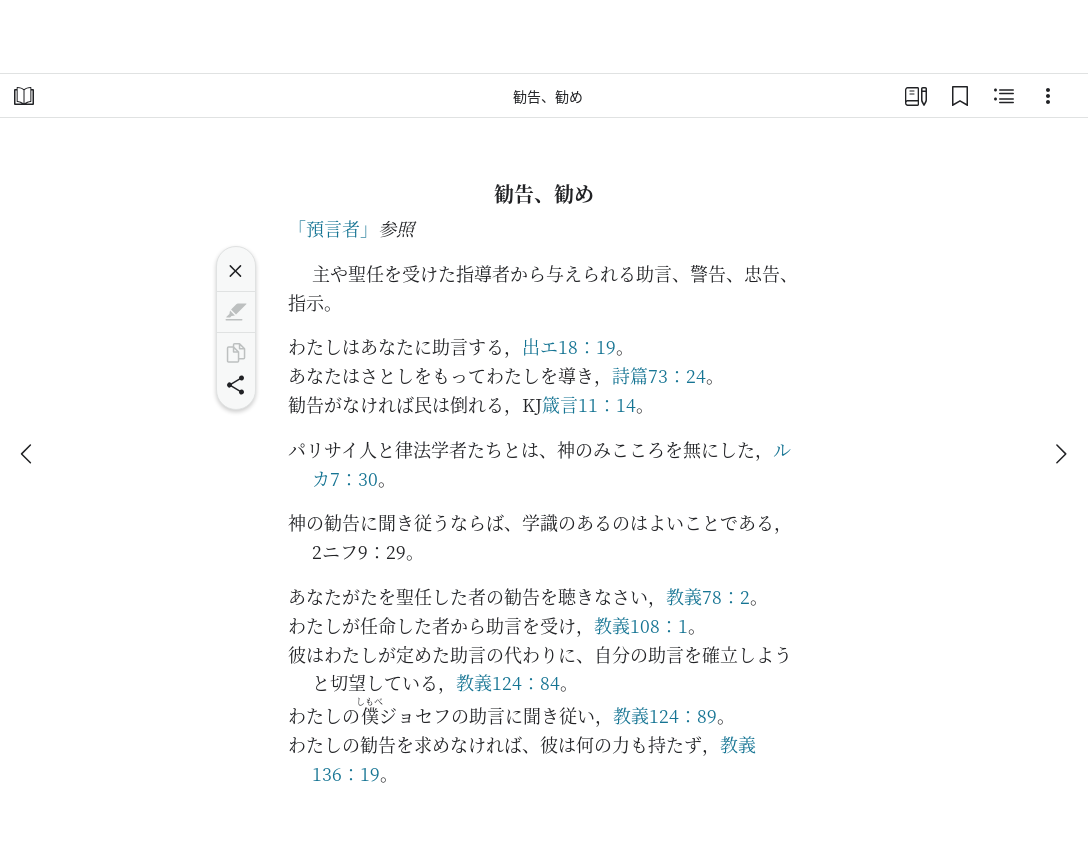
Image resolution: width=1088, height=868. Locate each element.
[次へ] (1060, 454)
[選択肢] (1048, 96)
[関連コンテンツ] (1004, 96)
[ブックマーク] (960, 96)
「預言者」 (333, 228)
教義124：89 (665, 715)
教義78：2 (708, 596)
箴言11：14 (589, 404)
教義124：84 (508, 682)
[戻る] (28, 454)
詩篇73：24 (659, 375)
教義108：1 (641, 625)
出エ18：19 (569, 346)
